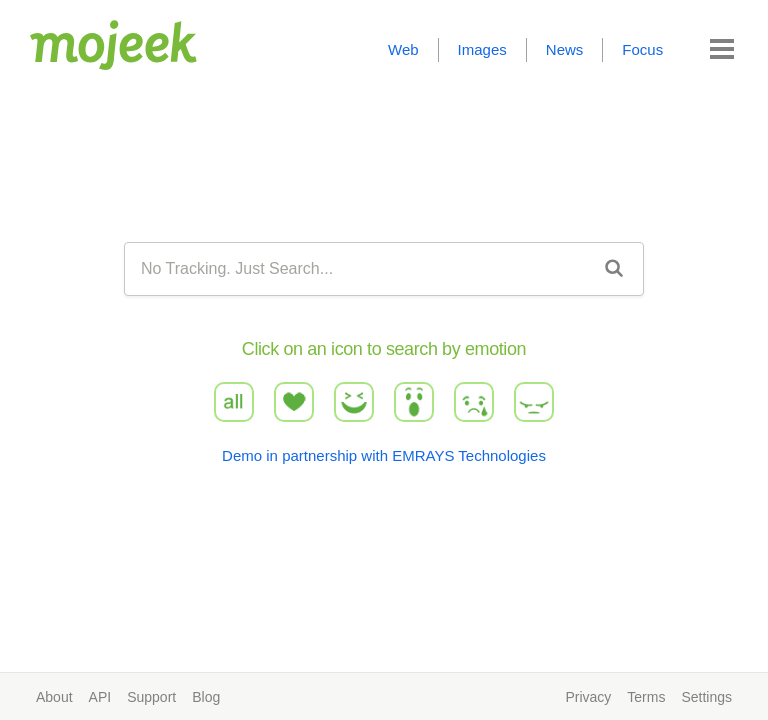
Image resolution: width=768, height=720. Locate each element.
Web (403, 49)
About (54, 697)
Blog (206, 697)
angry (534, 402)
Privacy (588, 697)
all (233, 402)
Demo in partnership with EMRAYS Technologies (384, 455)
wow (414, 402)
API (100, 697)
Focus (642, 49)
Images (482, 49)
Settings (706, 697)
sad (474, 402)
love (294, 402)
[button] (722, 49)
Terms (646, 697)
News (565, 49)
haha (354, 402)
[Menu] (722, 49)
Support (151, 697)
